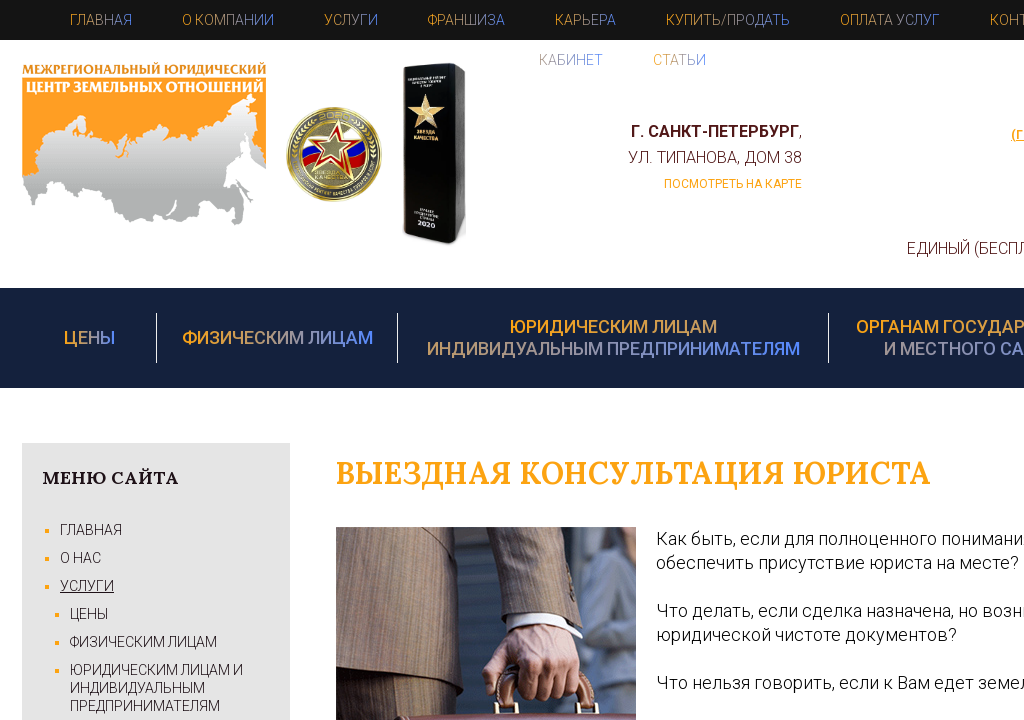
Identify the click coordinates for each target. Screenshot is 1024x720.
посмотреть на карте (733, 184)
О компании (228, 20)
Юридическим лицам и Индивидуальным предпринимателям (156, 688)
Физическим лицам (277, 337)
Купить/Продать (728, 20)
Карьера (585, 20)
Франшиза (466, 20)
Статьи (679, 60)
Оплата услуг (890, 20)
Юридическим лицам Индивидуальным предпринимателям (613, 337)
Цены (89, 337)
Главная (101, 20)
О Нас (80, 558)
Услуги (351, 20)
